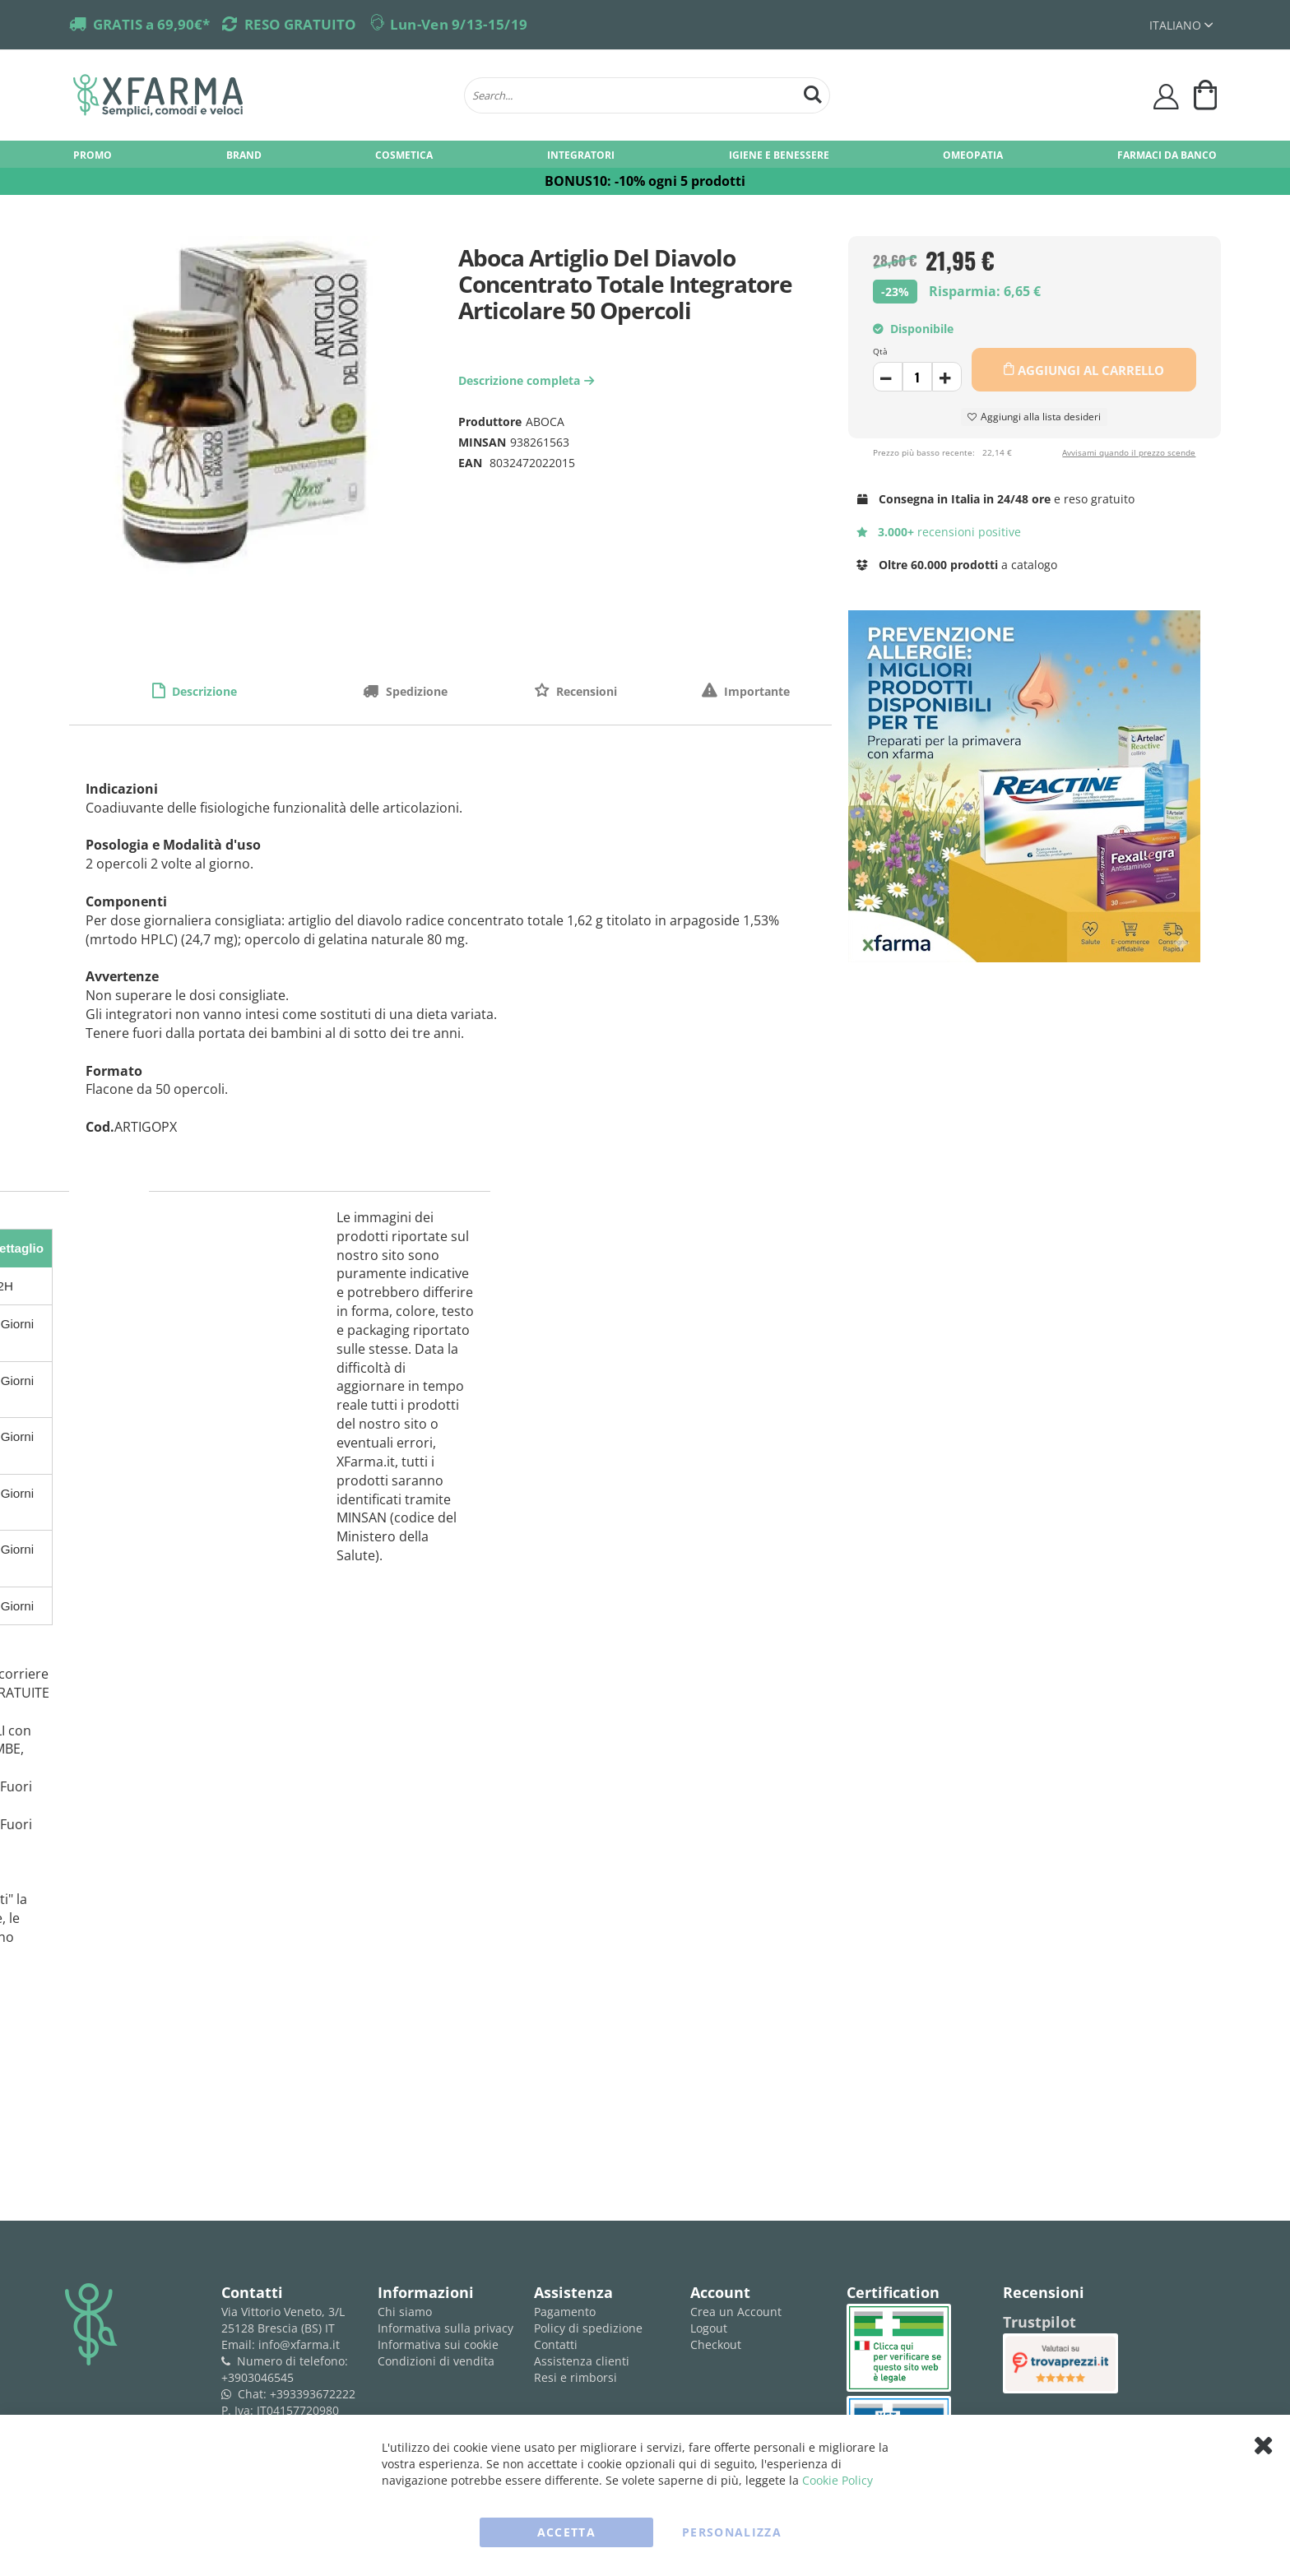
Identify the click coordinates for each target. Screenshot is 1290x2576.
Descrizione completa (528, 380)
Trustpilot (1039, 2322)
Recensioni (585, 691)
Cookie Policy (837, 2480)
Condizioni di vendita (436, 2361)
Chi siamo (405, 2311)
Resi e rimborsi (575, 2377)
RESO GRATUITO (300, 24)
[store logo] (260, 95)
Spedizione (415, 691)
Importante (755, 691)
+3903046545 (257, 2377)
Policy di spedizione (588, 2328)
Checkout (715, 2344)
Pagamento (565, 2311)
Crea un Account (736, 2311)
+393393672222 (312, 2394)
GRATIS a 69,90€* (151, 24)
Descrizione (203, 691)
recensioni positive (939, 532)
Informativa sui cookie (438, 2344)
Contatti (556, 2344)
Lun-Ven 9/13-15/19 (458, 24)
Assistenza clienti (581, 2361)
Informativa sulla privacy (445, 2328)
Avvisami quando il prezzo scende (1128, 452)
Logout (708, 2328)
